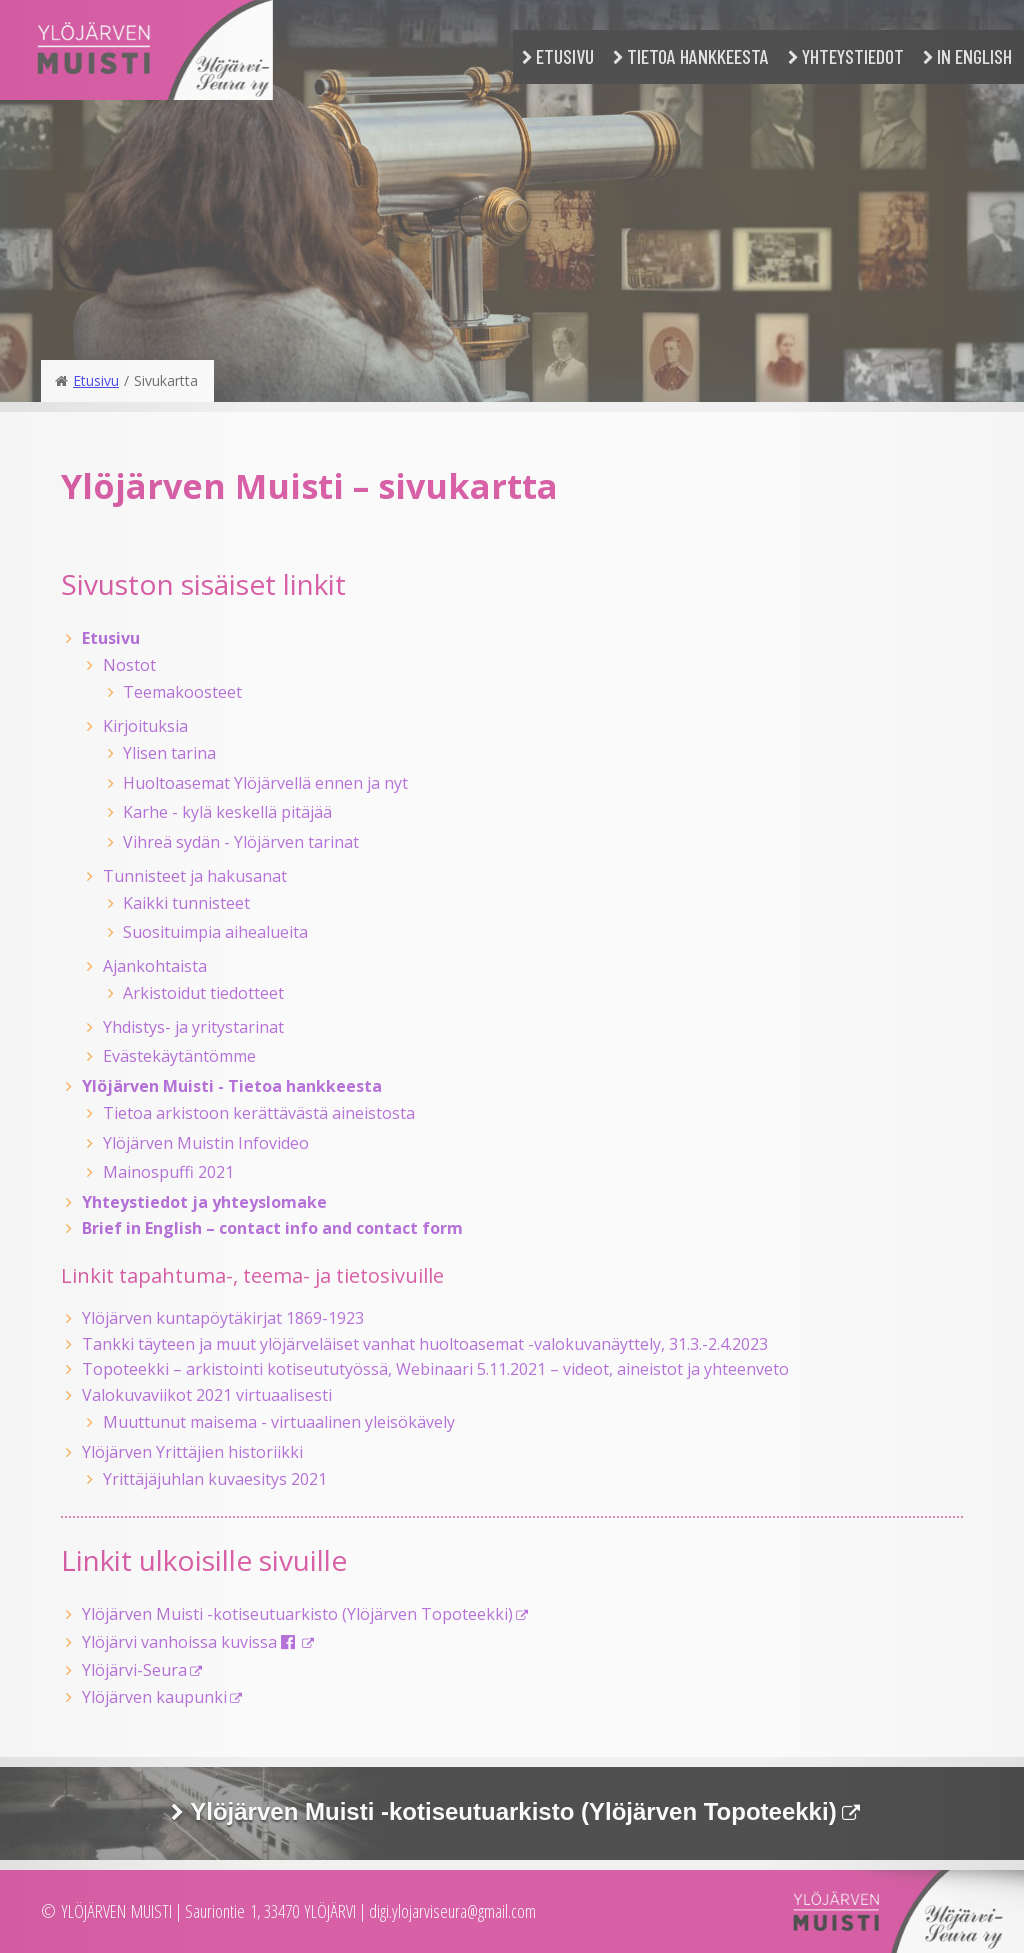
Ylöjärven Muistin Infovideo (206, 1143)
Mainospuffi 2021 (168, 1172)
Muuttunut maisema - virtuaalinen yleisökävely (279, 1422)
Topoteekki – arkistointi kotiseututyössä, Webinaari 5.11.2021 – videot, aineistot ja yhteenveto (435, 1369)
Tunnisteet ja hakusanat (195, 876)
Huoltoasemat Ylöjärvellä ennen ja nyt (265, 783)
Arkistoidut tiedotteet (203, 993)
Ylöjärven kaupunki (154, 1697)
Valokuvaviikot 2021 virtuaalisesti (207, 1395)
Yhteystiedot (853, 56)
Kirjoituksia (145, 726)
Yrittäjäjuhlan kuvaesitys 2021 (215, 1479)
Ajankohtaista (155, 966)
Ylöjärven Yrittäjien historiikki (192, 1452)
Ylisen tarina (169, 753)
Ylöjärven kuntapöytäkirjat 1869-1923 (223, 1318)
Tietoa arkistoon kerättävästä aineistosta (259, 1113)
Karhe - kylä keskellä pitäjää (227, 812)
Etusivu (565, 56)
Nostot (129, 665)
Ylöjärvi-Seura (134, 1670)
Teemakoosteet (182, 692)
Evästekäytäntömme (179, 1056)
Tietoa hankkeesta (698, 56)
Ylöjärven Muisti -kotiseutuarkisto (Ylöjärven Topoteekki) (297, 1614)
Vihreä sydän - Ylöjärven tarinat (241, 842)
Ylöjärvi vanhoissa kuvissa (190, 1642)
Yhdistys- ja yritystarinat (193, 1027)
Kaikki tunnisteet (186, 903)
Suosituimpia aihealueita (215, 932)
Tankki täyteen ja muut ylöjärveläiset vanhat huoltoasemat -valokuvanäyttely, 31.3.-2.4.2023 (425, 1344)
